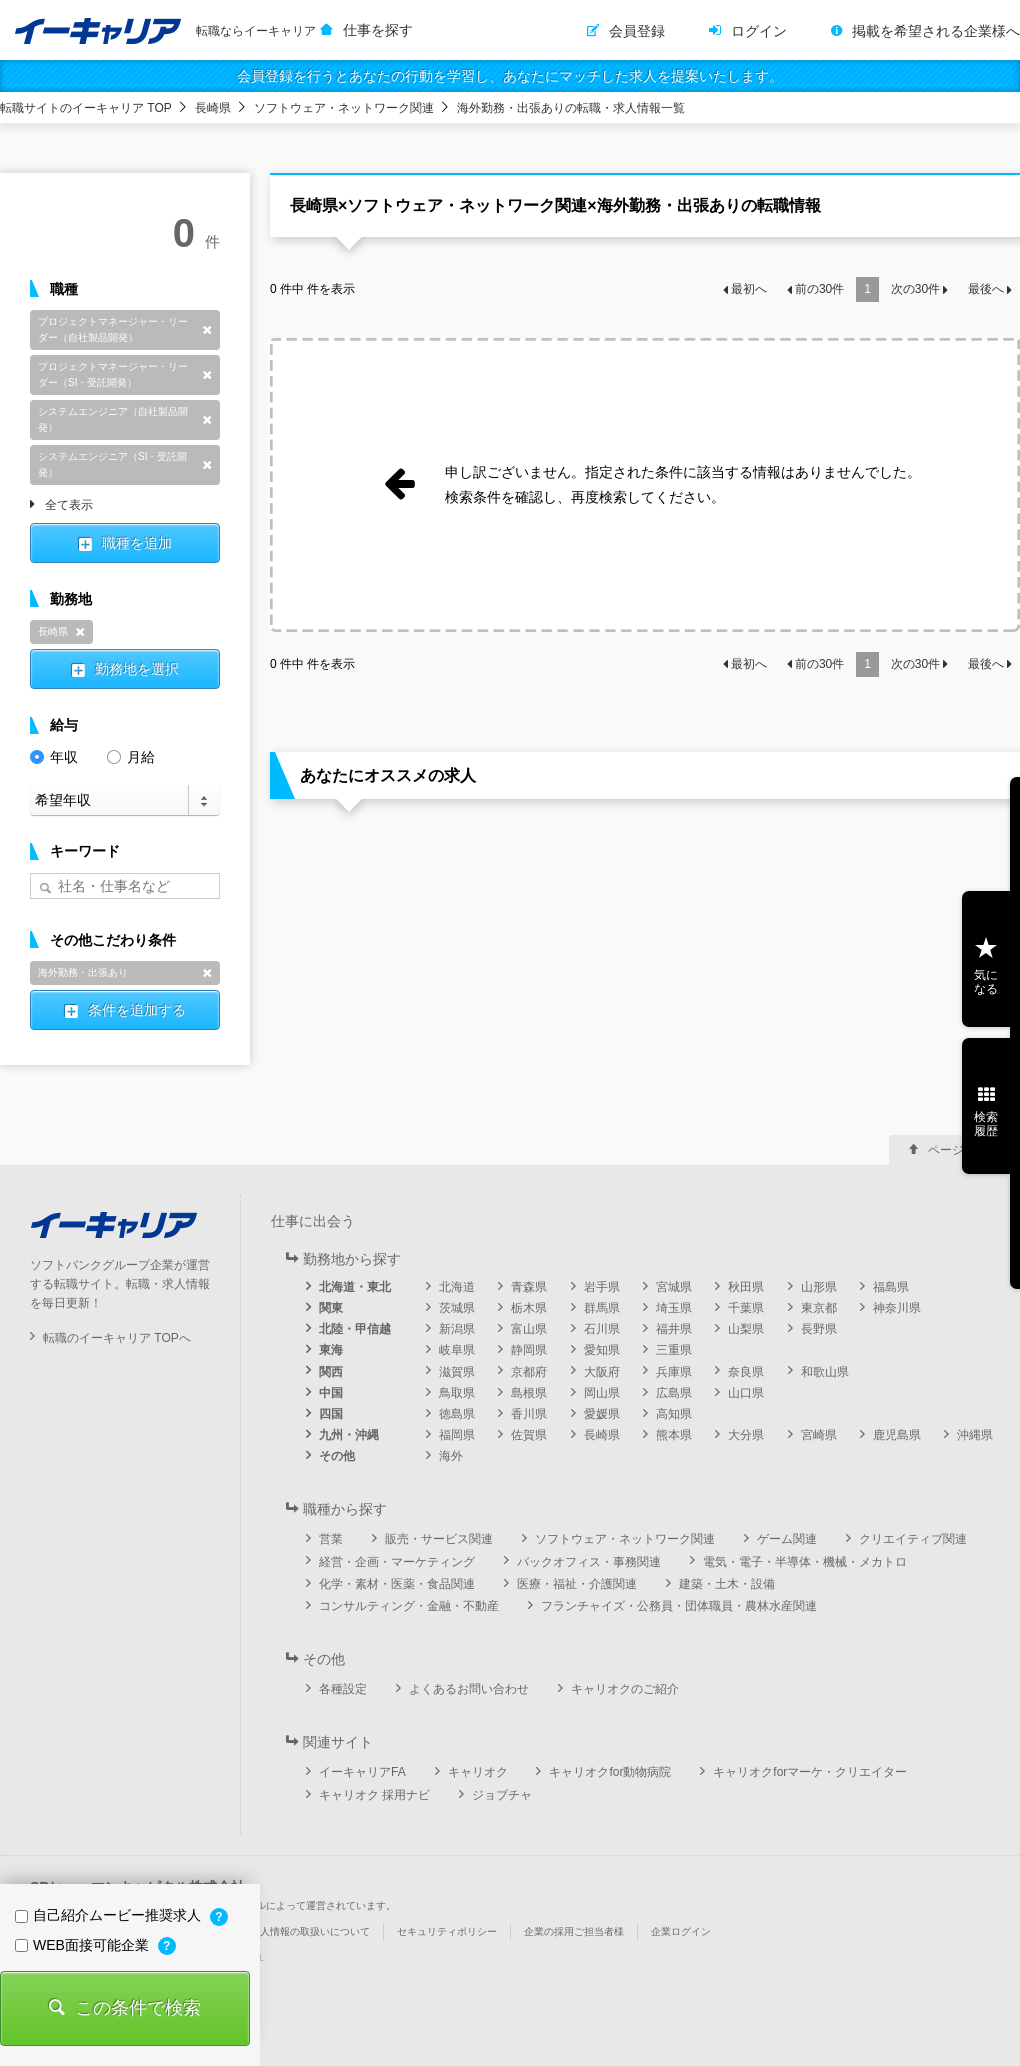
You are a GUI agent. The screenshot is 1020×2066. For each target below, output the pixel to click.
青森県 (529, 1287)
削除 (207, 330)
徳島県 (457, 1414)
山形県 (819, 1287)
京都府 (529, 1372)
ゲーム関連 (787, 1539)
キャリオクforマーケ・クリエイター (810, 1772)
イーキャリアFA (362, 1772)
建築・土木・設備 (727, 1584)
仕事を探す (378, 30)
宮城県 (674, 1287)
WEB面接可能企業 (84, 1945)
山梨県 (746, 1329)
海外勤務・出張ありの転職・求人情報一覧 (571, 108)
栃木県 (529, 1308)
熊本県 (674, 1435)
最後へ (986, 289)
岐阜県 (457, 1350)
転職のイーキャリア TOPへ (117, 1338)
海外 (451, 1456)
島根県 (529, 1393)
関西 (331, 1372)
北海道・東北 (355, 1287)
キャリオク (478, 1772)
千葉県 (746, 1308)
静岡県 (529, 1350)
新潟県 (457, 1329)
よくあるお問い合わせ (469, 1689)
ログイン (759, 31)
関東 (331, 1308)
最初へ (749, 289)
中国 (331, 1393)
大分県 (746, 1435)
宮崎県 (819, 1435)
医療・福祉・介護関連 (577, 1584)
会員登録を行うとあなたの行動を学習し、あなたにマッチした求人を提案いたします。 (510, 76)
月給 (131, 755)
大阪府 (602, 1372)
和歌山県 (825, 1372)
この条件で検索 (138, 2008)
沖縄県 (975, 1435)
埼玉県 (674, 1308)
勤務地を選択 (137, 669)
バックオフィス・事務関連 (589, 1562)
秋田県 (746, 1287)
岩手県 (602, 1287)
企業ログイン (681, 1931)
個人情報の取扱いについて (310, 1931)
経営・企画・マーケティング (397, 1562)
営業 (331, 1539)
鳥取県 (457, 1393)
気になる (986, 982)
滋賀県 (457, 1372)
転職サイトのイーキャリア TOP (86, 108)
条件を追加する (137, 1010)
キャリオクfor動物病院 (610, 1772)
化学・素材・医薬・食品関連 (397, 1584)
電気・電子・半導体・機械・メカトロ (805, 1562)
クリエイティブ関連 (913, 1539)
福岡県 (457, 1435)
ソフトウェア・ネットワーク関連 (344, 108)
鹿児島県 (897, 1435)
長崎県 (213, 108)
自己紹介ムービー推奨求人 (110, 1915)
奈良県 (746, 1372)
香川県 (529, 1414)
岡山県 (602, 1393)
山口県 (746, 1393)
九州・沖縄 (349, 1435)
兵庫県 (674, 1372)
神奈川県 (897, 1308)
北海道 (457, 1287)
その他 (337, 1456)
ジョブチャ (502, 1795)
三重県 (674, 1350)
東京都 (819, 1308)
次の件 (915, 289)
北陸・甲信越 (355, 1329)
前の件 (819, 289)
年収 (54, 755)
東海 (331, 1350)
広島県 (674, 1393)
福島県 (891, 1287)
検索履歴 (986, 1124)
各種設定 (343, 1689)
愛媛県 (602, 1414)
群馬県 (602, 1308)
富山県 (529, 1329)
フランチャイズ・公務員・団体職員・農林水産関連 (679, 1606)
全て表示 (69, 506)
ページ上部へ (964, 1150)
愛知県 (602, 1350)
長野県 (819, 1329)
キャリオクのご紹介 (625, 1689)
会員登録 (637, 31)
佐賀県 (529, 1435)
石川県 (602, 1329)
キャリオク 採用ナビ (374, 1795)
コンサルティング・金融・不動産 (409, 1606)
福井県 (674, 1329)
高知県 (674, 1414)
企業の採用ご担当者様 (574, 1931)
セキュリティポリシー (447, 1931)
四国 (331, 1414)
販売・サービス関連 (439, 1539)
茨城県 (457, 1308)
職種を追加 (137, 543)
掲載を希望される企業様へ (936, 31)
